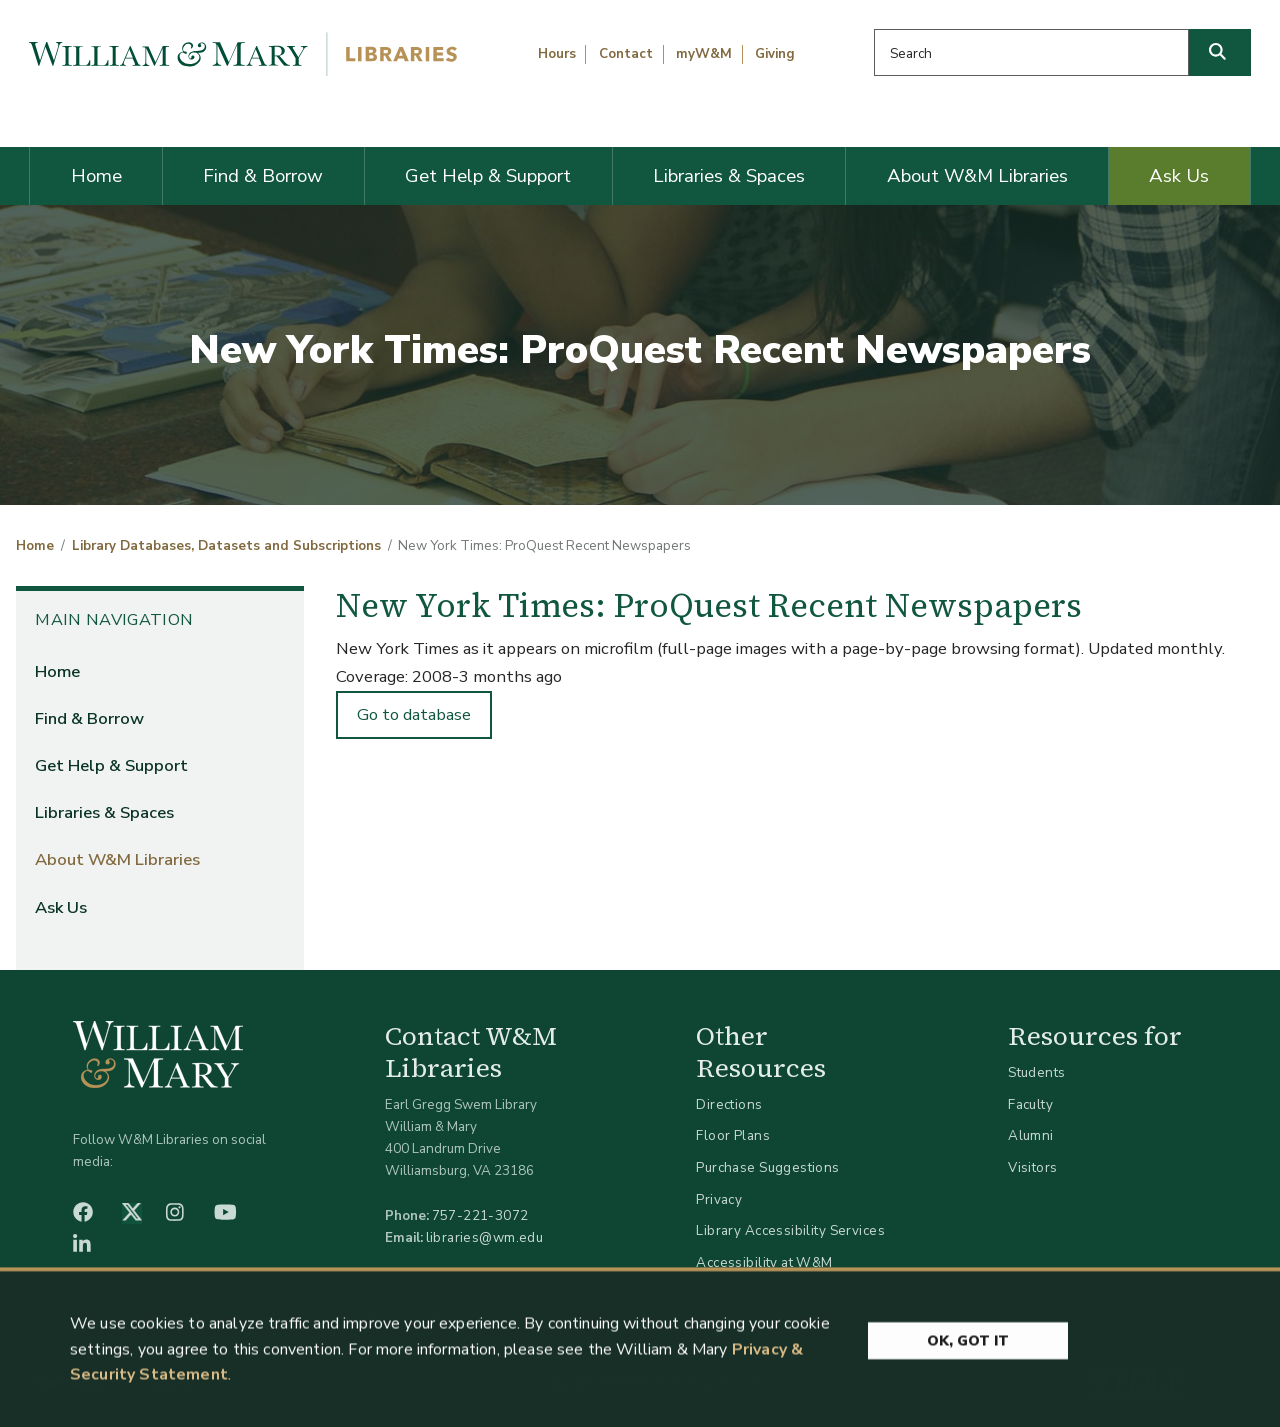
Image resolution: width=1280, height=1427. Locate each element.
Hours (557, 54)
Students (1036, 1072)
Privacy (719, 1199)
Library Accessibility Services (790, 1230)
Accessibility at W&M (764, 1262)
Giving (775, 54)
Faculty (1030, 1104)
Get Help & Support (488, 176)
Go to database (414, 714)
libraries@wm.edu (485, 1237)
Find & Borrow (263, 176)
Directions (729, 1104)
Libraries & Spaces (729, 176)
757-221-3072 (480, 1215)
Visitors (1032, 1167)
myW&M (704, 54)
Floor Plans (733, 1135)
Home (96, 176)
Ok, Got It (968, 1345)
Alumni (1031, 1135)
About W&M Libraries (977, 176)
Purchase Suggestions (767, 1167)
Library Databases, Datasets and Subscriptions (226, 546)
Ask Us (1179, 176)
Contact (626, 54)
